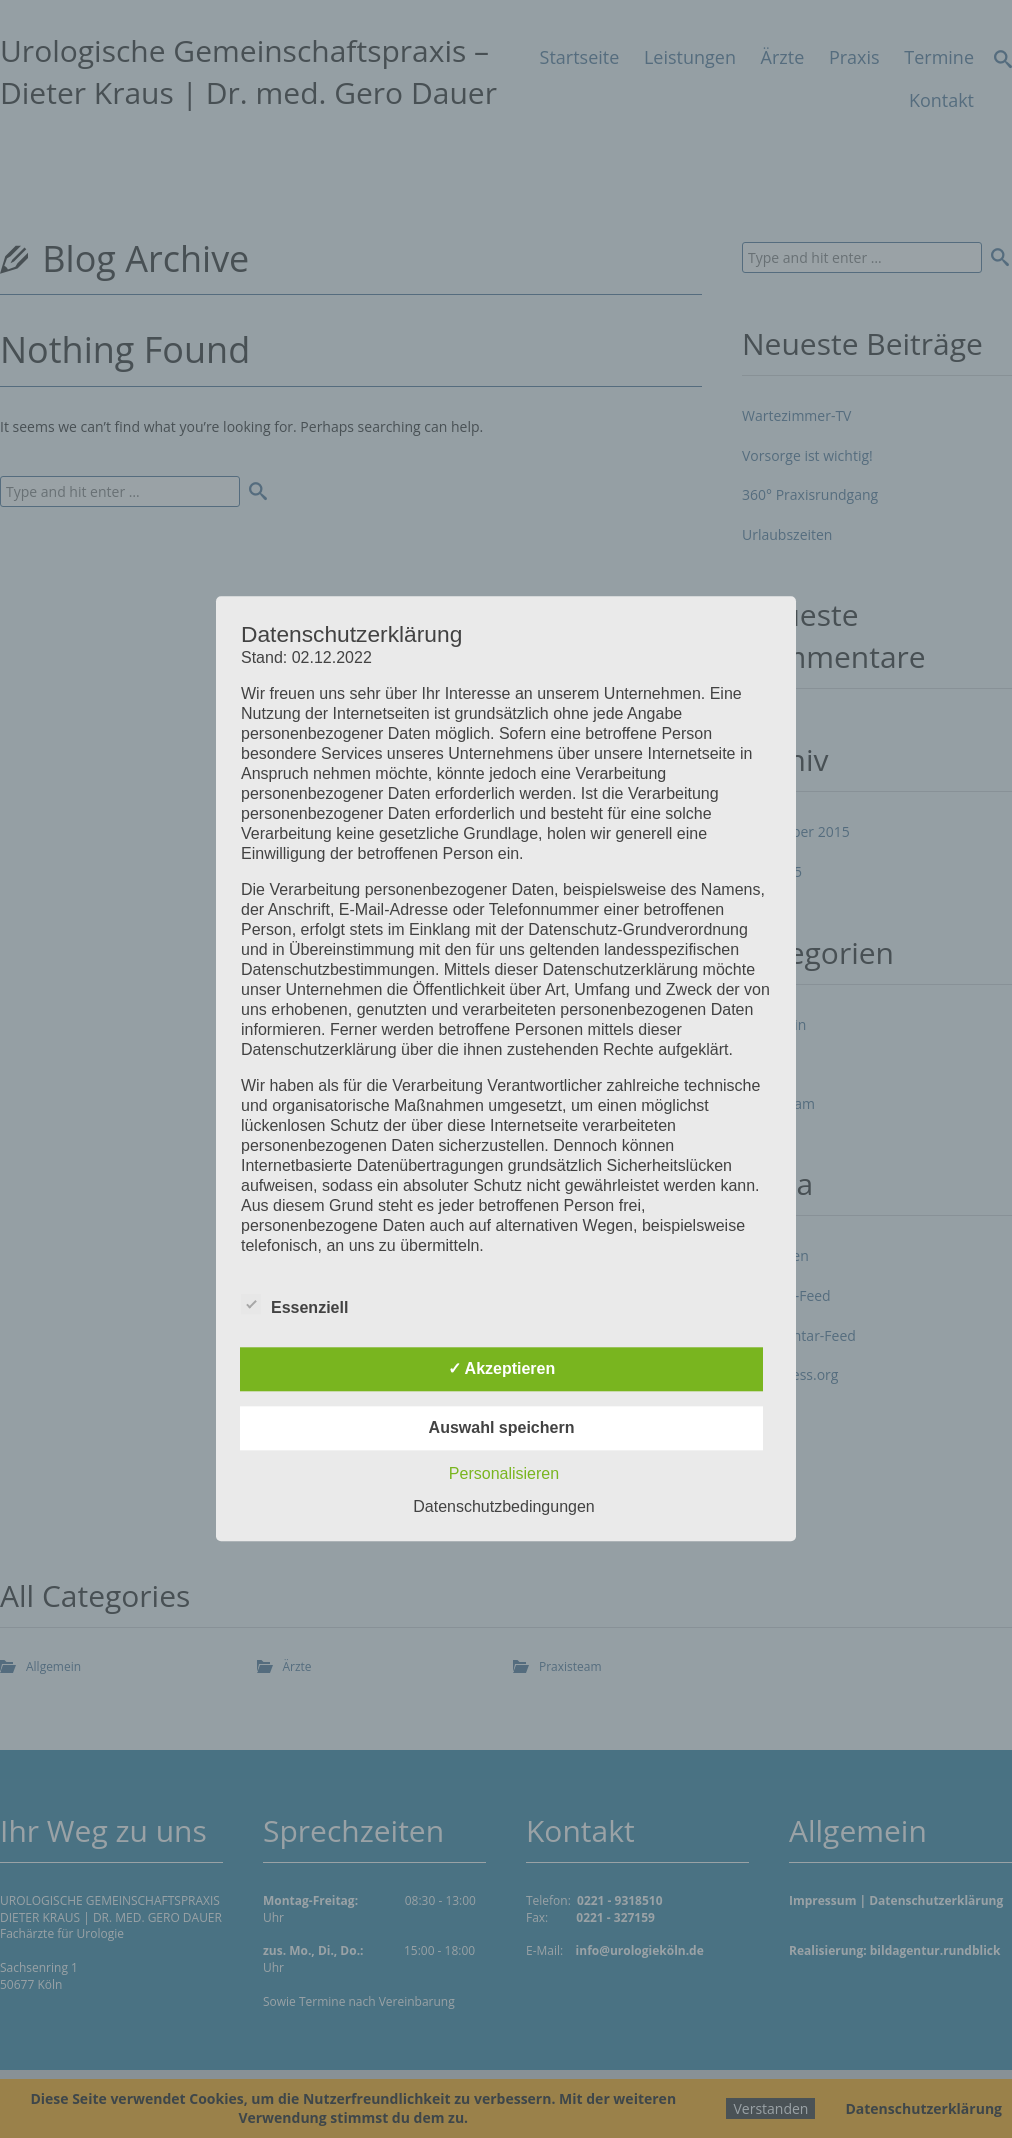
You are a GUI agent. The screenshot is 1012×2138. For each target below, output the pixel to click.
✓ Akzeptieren (502, 1369)
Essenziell (294, 1305)
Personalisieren (504, 1474)
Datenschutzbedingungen (503, 1507)
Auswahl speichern (502, 1428)
